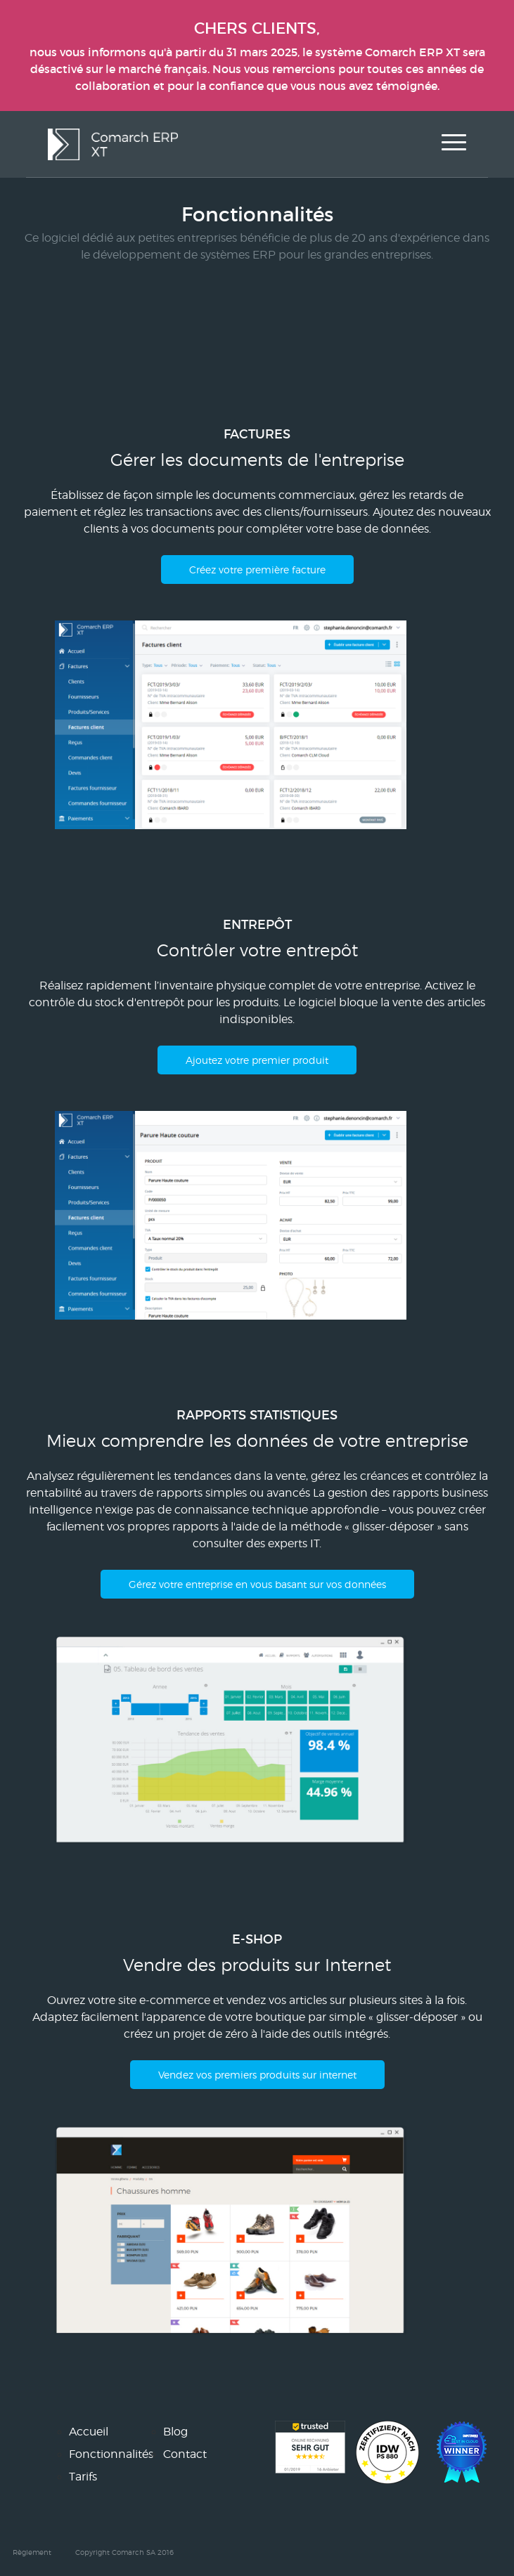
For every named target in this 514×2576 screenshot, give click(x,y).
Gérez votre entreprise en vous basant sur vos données (257, 1584)
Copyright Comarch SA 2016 (124, 2552)
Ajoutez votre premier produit (257, 1060)
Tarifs (83, 2476)
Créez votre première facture (257, 569)
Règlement (32, 2552)
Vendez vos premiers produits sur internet (257, 2075)
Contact (185, 2454)
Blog (175, 2431)
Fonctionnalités (111, 2454)
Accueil (88, 2431)
